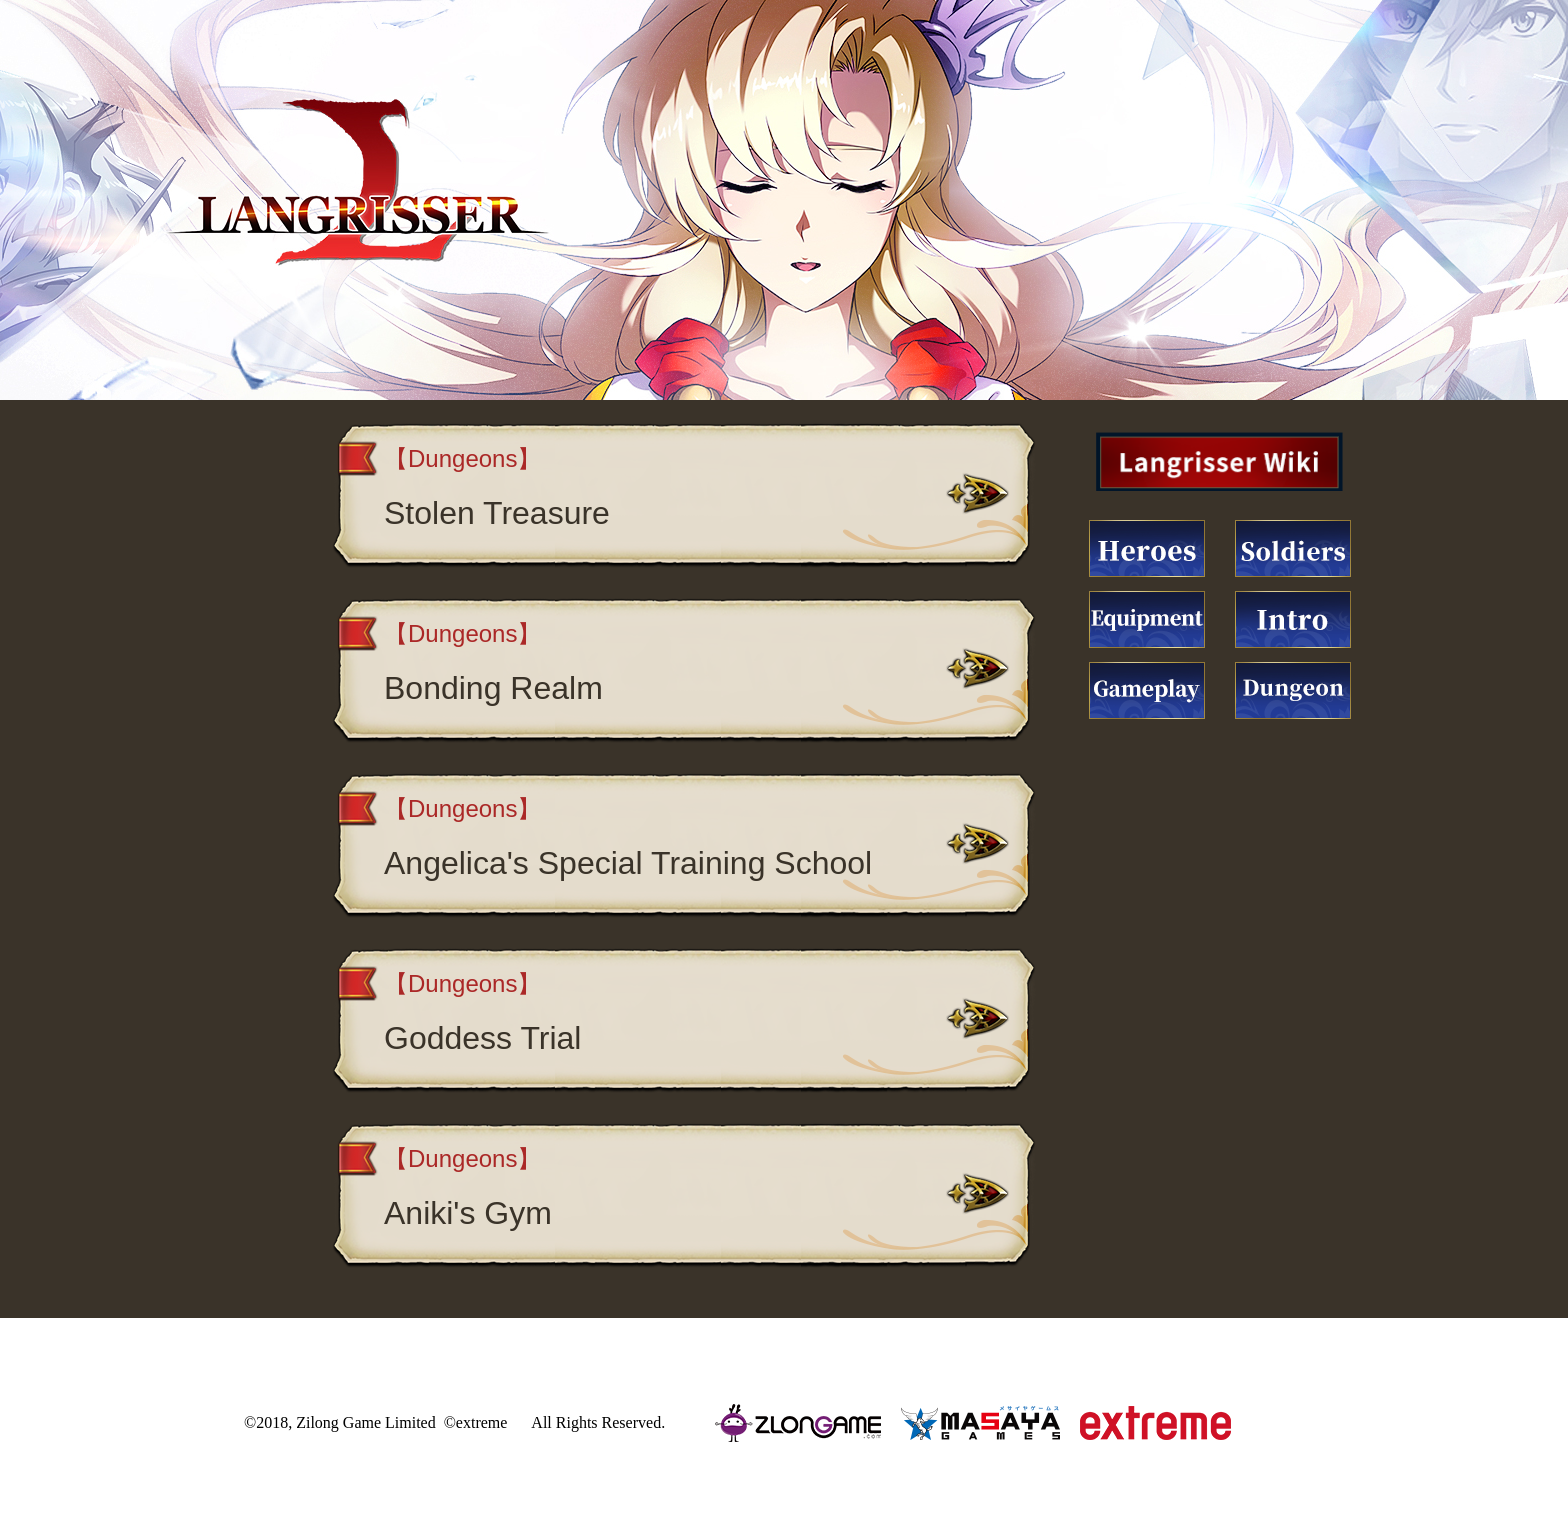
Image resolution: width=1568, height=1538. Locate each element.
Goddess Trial (482, 1038)
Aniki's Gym (468, 1213)
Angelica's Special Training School (628, 863)
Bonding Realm (493, 688)
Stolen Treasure (497, 513)
